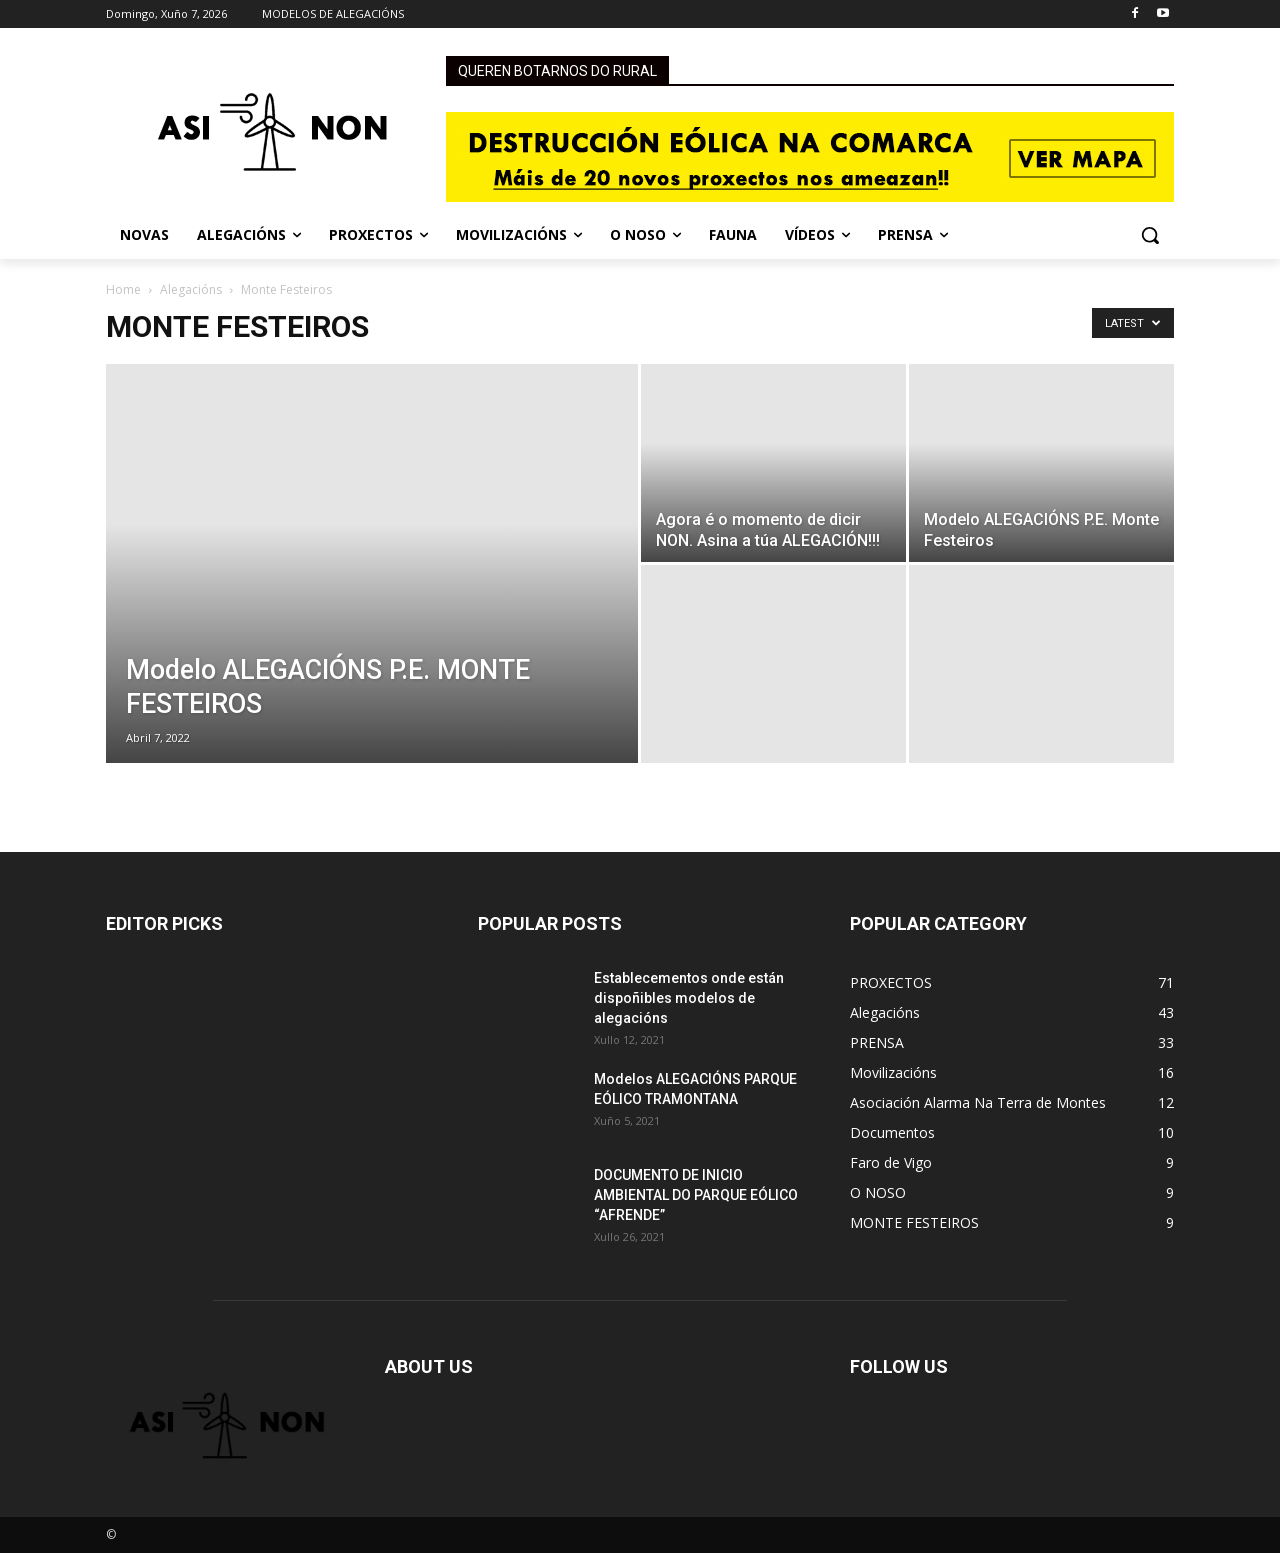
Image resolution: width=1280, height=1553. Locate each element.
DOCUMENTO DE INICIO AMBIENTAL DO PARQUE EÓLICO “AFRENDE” (696, 1195)
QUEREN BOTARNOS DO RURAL (557, 71)
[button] (1150, 235)
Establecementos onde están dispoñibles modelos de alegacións (689, 998)
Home (123, 289)
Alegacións (191, 289)
